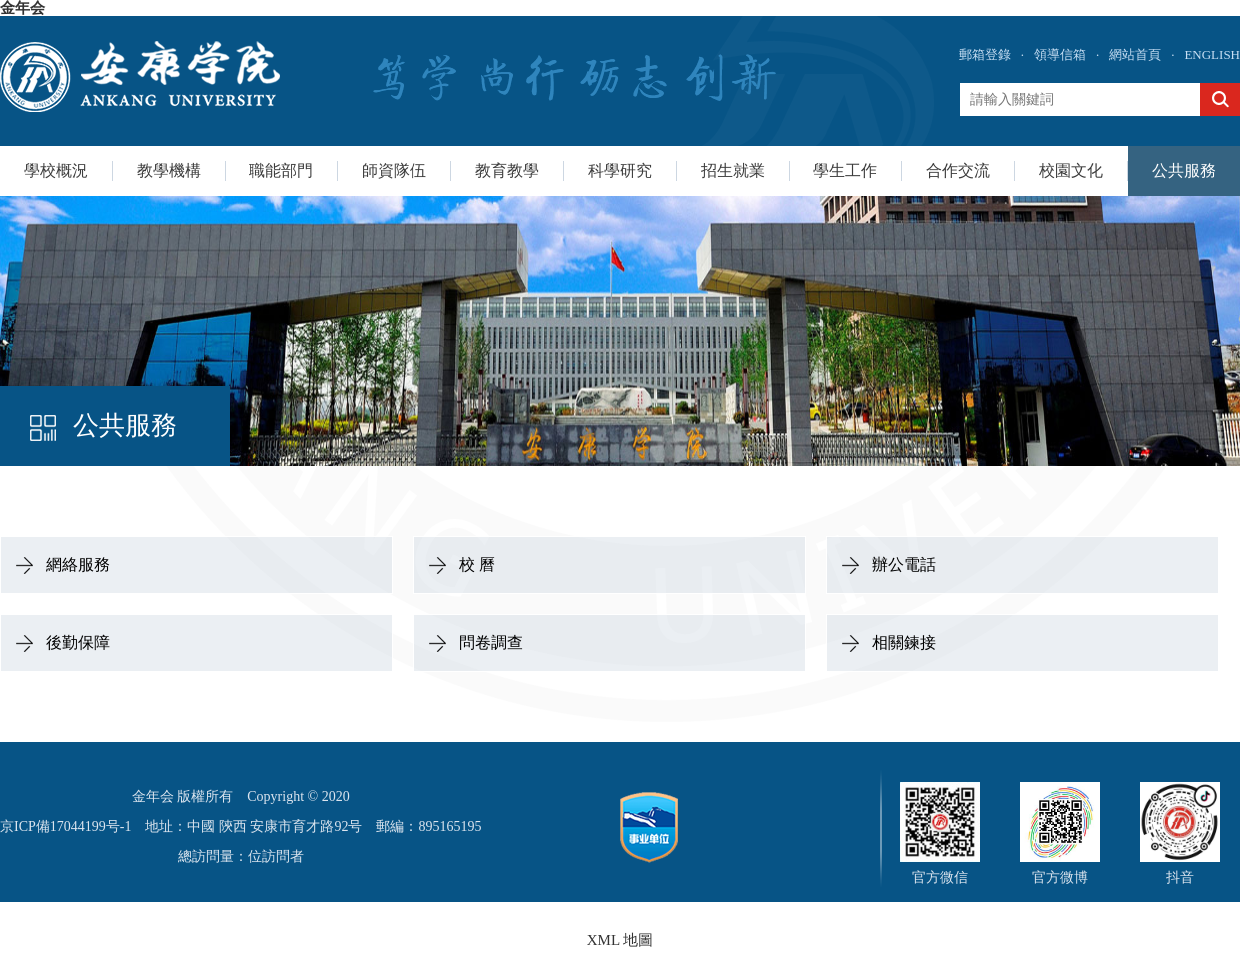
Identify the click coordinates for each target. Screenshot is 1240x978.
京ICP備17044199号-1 (65, 826)
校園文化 (1071, 170)
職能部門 (281, 170)
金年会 (22, 8)
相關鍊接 (904, 642)
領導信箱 (1060, 54)
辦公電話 (904, 564)
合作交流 (958, 170)
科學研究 (620, 170)
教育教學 (507, 170)
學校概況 (56, 170)
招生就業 (733, 170)
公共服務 (1184, 170)
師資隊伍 (394, 170)
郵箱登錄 (985, 54)
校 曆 (477, 564)
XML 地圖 (620, 940)
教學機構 (169, 170)
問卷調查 (491, 642)
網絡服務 (78, 564)
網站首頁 (1135, 54)
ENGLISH (1212, 54)
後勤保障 (78, 642)
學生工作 (845, 170)
